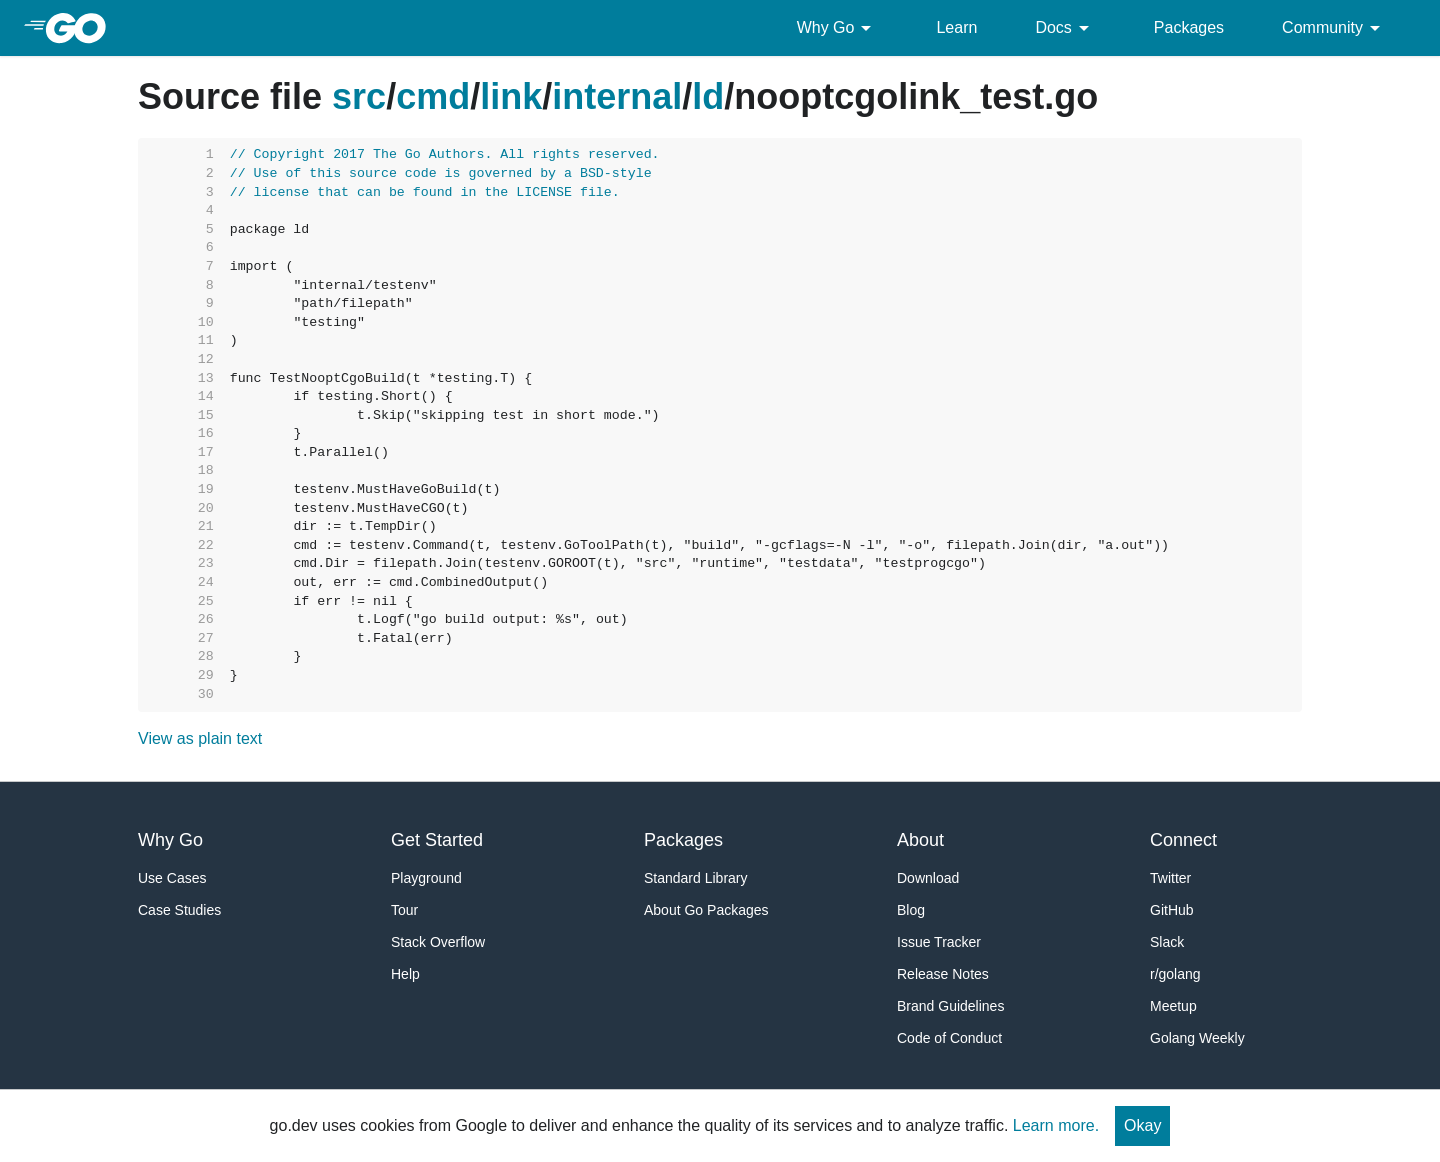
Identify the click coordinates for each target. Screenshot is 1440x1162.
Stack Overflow (438, 942)
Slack (1167, 942)
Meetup (1173, 1006)
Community (1334, 28)
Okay (1142, 1125)
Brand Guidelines (950, 1006)
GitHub (1172, 910)
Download (928, 878)
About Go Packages (706, 910)
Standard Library (696, 878)
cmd (433, 96)
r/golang (1175, 974)
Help (405, 974)
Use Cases (172, 878)
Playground (426, 878)
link (511, 96)
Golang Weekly (1197, 1038)
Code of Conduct (949, 1038)
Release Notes (943, 974)
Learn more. (1056, 1125)
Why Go (838, 28)
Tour (404, 910)
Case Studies (179, 910)
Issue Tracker (939, 942)
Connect (1183, 840)
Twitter (1170, 878)
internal (617, 96)
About (920, 840)
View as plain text (200, 738)
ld (708, 96)
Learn (956, 27)
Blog (911, 910)
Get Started (437, 840)
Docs (1065, 28)
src (359, 96)
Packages (1189, 27)
